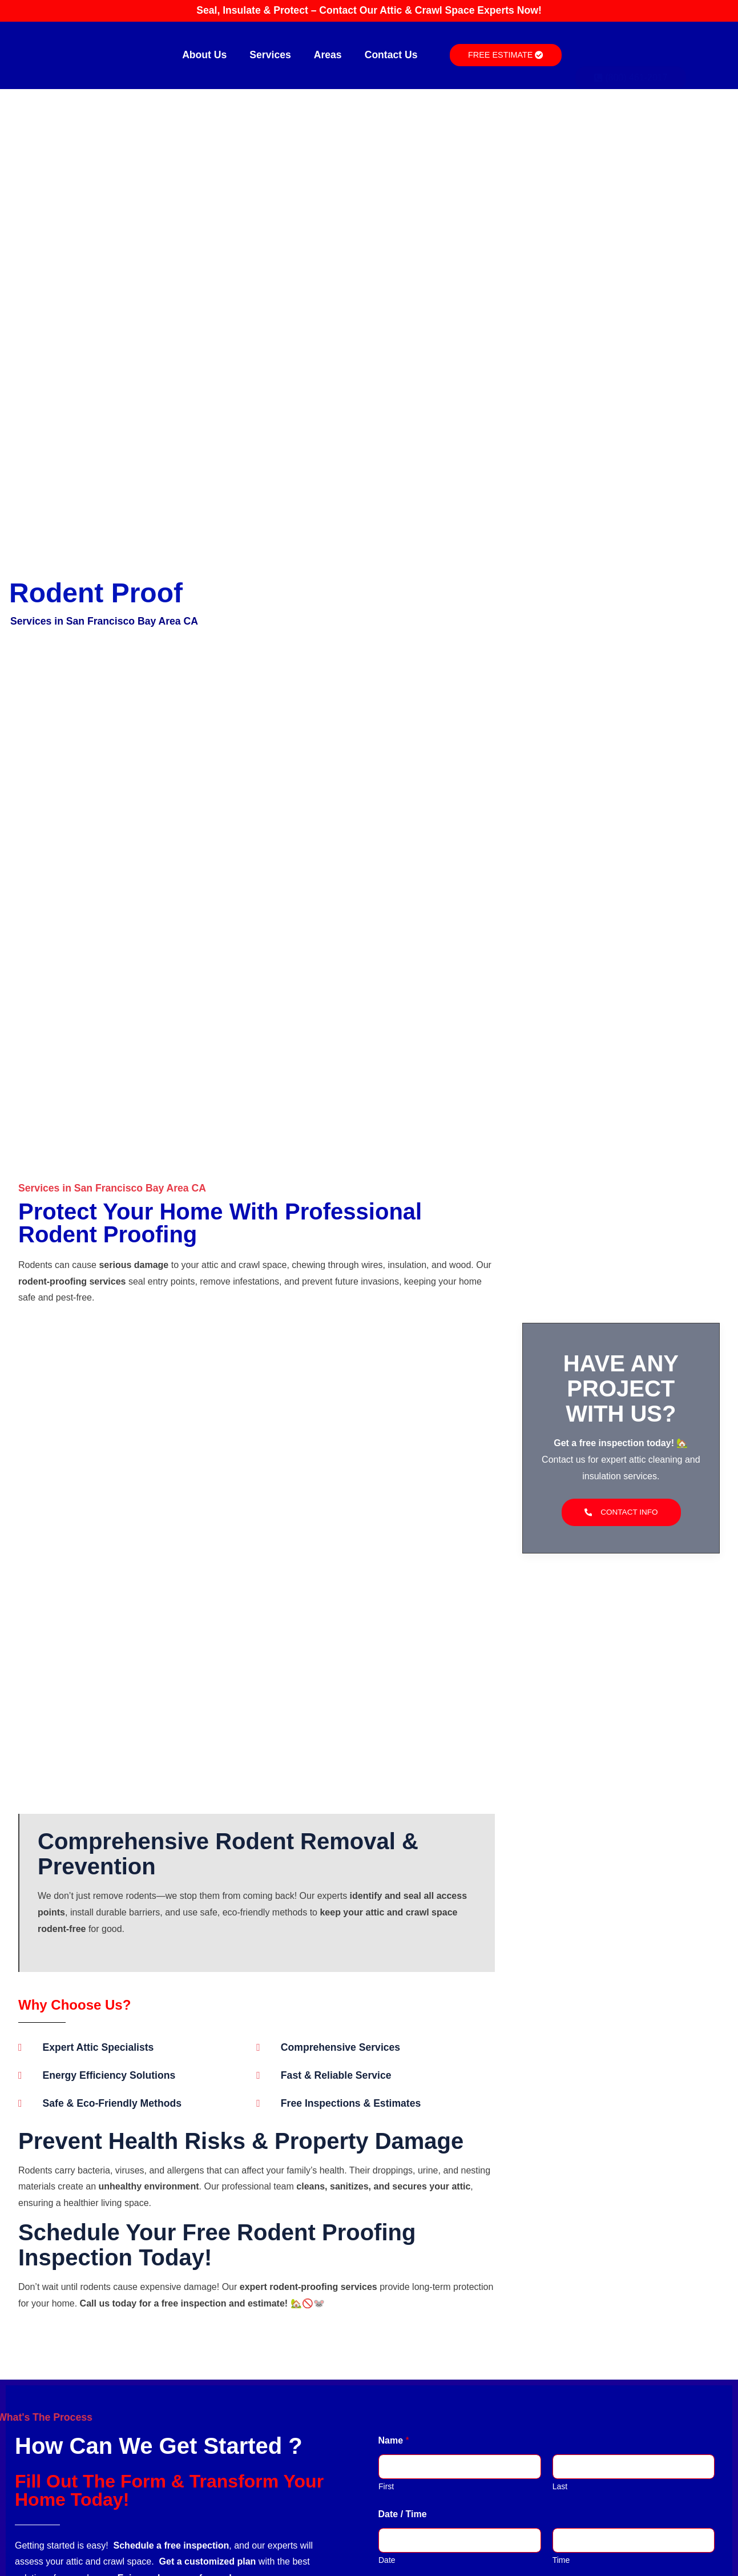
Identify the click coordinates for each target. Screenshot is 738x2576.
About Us (204, 55)
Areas (328, 55)
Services (270, 55)
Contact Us (391, 55)
